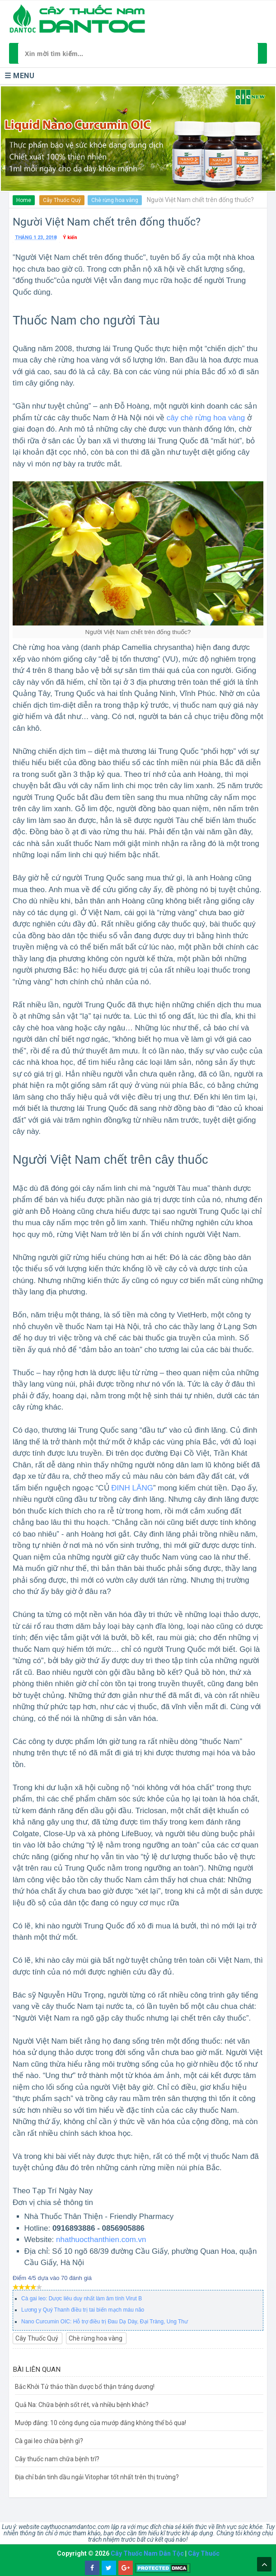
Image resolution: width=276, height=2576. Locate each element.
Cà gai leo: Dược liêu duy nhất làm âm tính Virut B (81, 2298)
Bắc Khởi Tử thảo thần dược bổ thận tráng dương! (84, 2386)
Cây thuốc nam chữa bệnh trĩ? (57, 2459)
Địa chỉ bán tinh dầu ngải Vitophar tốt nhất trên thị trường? (97, 2477)
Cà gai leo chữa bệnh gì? (49, 2440)
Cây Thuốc (204, 2553)
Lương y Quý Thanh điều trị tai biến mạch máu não (82, 2310)
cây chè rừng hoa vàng (206, 418)
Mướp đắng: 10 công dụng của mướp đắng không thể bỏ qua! (100, 2422)
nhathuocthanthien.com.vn (101, 2239)
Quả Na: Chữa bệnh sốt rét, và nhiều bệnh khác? (82, 2404)
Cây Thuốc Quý (62, 200)
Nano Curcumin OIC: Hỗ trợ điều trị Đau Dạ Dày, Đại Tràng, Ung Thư (104, 2321)
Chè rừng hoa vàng (114, 200)
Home (23, 200)
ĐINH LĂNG (132, 1488)
